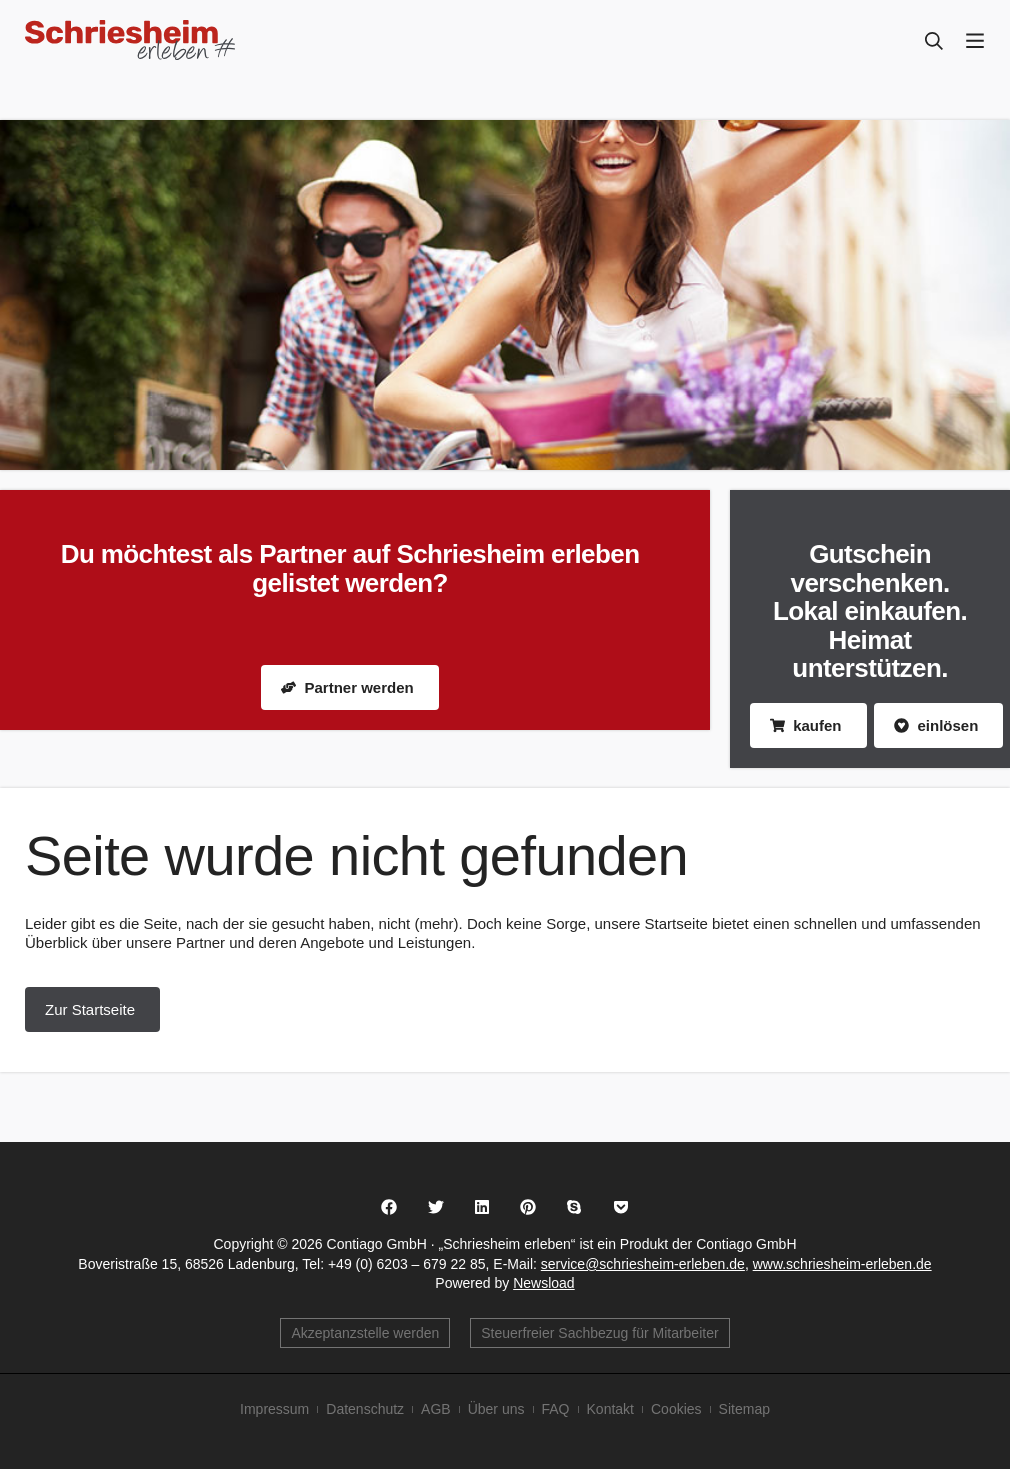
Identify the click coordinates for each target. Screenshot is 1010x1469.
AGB (436, 1409)
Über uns (496, 1409)
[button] (389, 1206)
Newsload (543, 1283)
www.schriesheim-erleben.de (842, 1264)
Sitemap (744, 1409)
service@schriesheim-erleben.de (643, 1264)
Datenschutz (365, 1409)
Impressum (274, 1409)
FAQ (556, 1409)
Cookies (676, 1409)
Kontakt (610, 1409)
